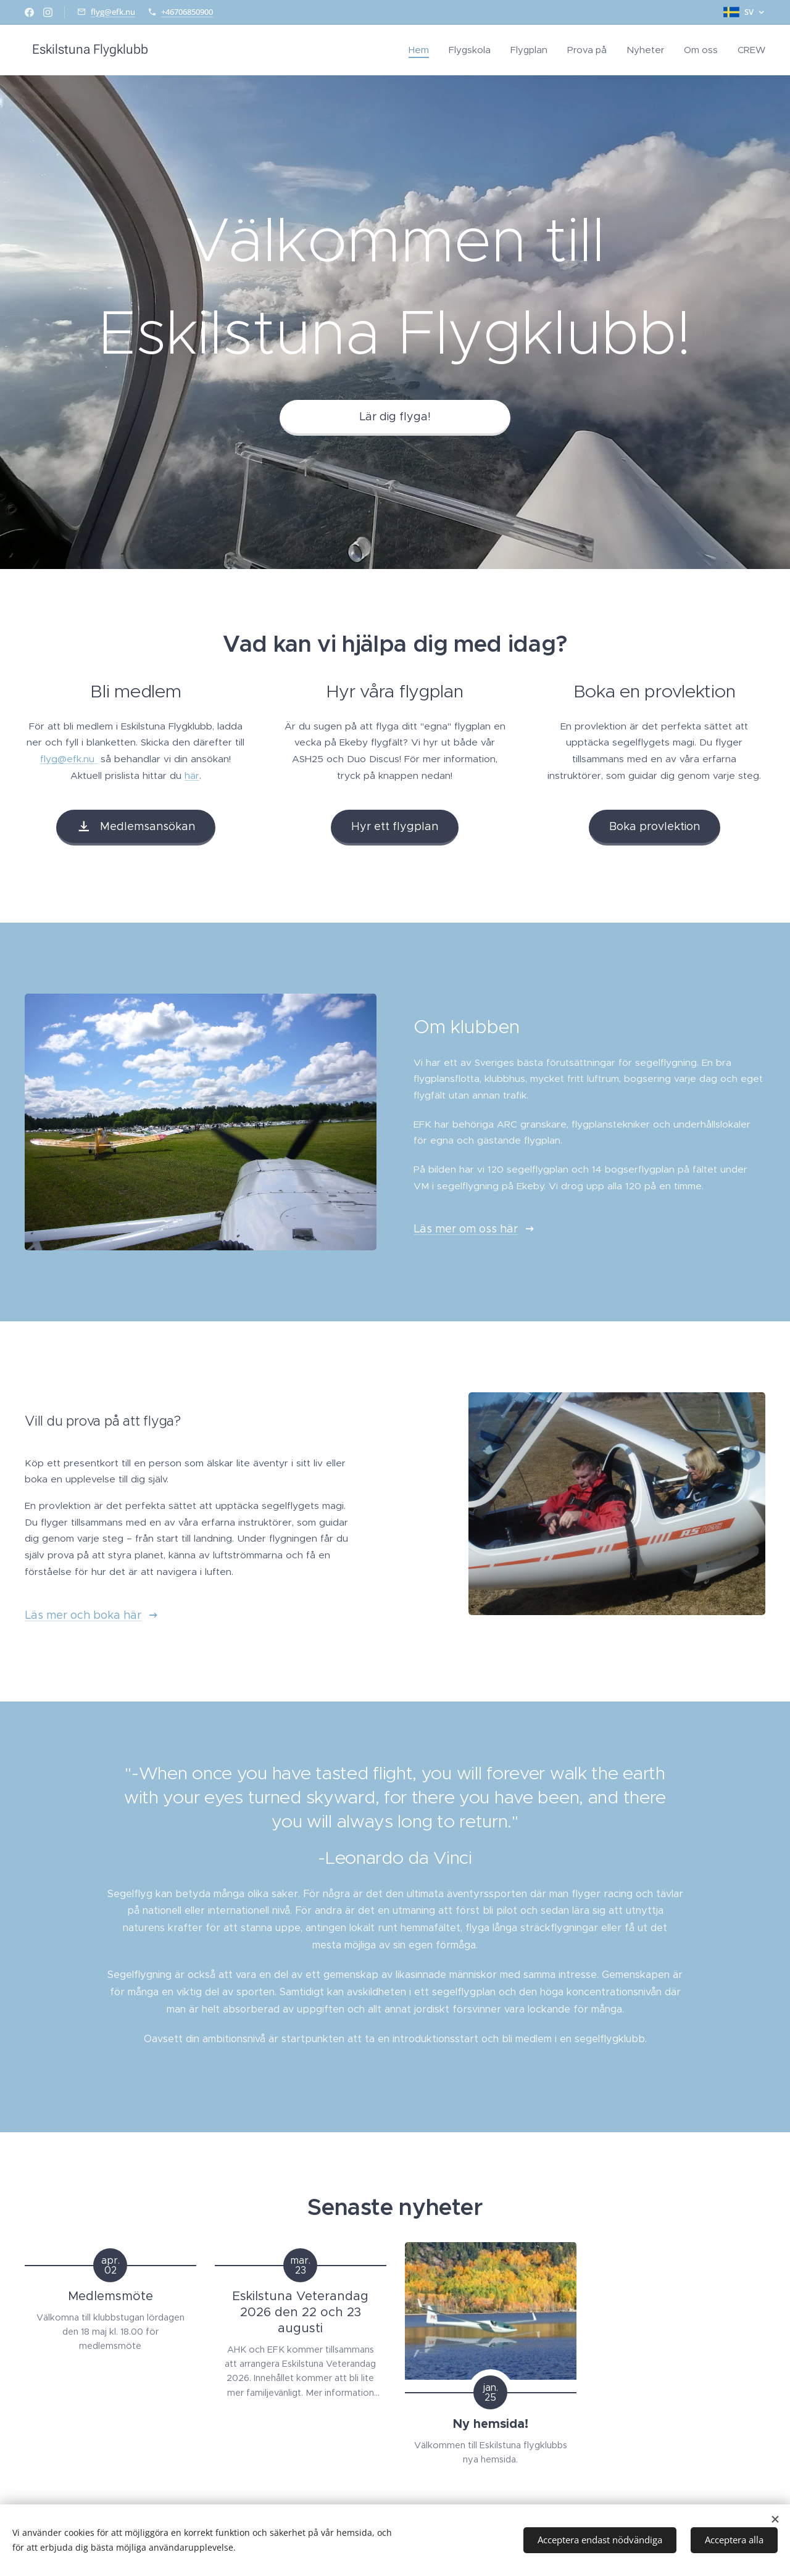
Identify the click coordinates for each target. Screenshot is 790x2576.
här (192, 775)
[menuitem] (422, 50)
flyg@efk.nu (113, 11)
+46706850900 (187, 11)
